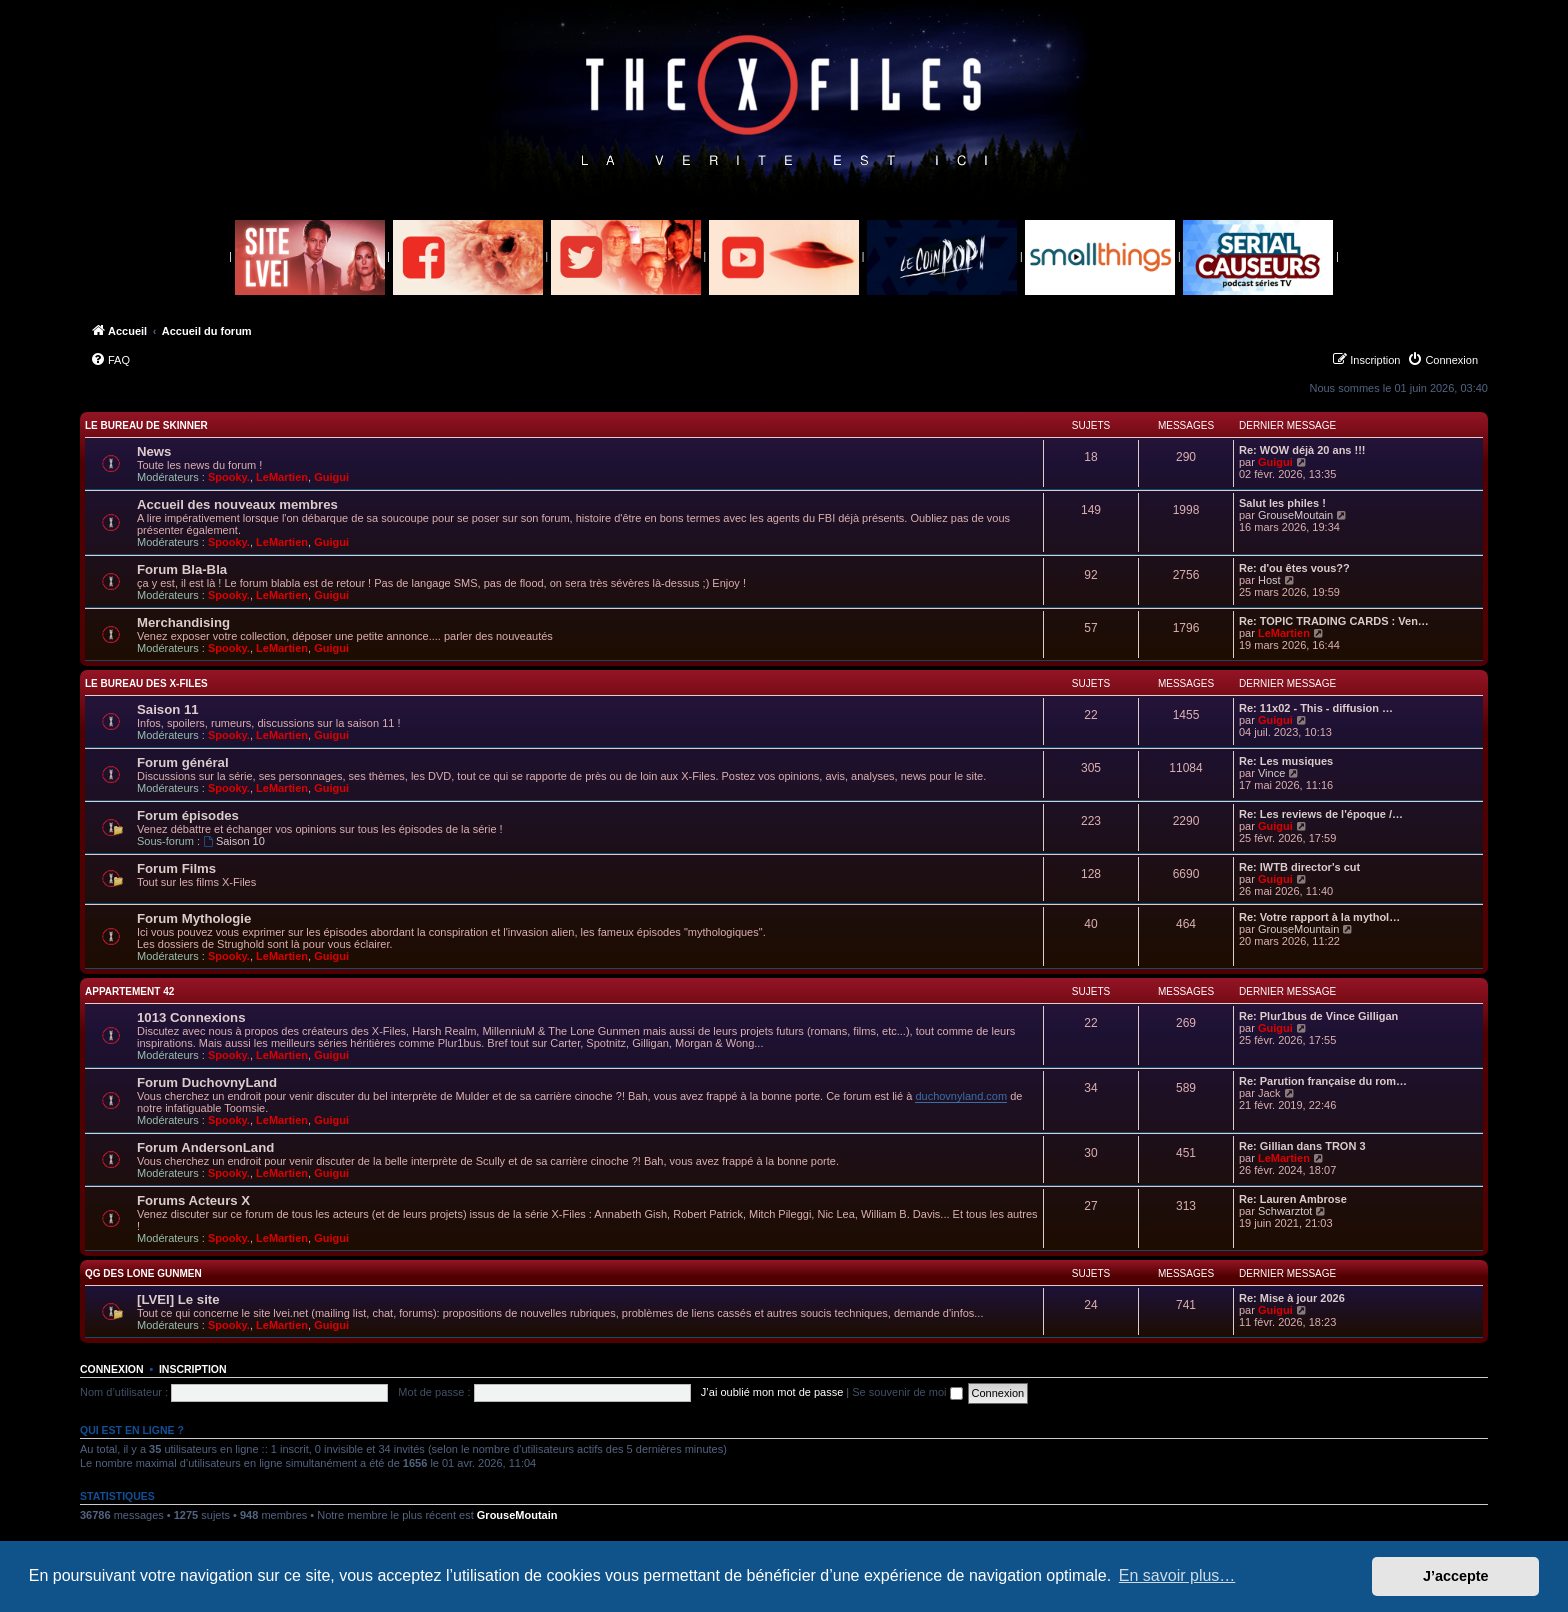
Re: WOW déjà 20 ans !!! (1302, 450)
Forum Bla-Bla (182, 569)
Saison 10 (234, 841)
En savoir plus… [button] (1177, 1575)
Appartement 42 (129, 991)
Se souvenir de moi (907, 1392)
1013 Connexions (191, 1017)
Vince (1271, 773)
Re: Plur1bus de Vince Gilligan (1318, 1016)
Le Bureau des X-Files (146, 683)
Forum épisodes (188, 815)
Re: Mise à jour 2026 (1292, 1298)
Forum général (183, 762)
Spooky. (229, 477)
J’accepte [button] (1456, 1576)
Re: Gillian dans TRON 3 (1302, 1146)
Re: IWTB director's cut (1299, 867)
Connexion (112, 1369)
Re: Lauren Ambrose (1293, 1199)
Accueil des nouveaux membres (237, 504)
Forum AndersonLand (205, 1147)
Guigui (331, 477)
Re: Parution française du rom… (1323, 1081)
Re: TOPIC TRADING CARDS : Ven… (1334, 621)
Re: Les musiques (1286, 761)
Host (1269, 580)
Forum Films (176, 868)
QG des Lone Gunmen (143, 1273)
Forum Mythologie (194, 918)
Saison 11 (168, 709)
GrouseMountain (1298, 929)
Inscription (193, 1369)
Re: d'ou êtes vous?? (1294, 568)
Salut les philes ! (1282, 503)
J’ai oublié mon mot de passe (772, 1392)
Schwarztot (1285, 1211)
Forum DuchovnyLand (207, 1082)
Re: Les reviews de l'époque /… (1321, 814)
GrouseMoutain (1295, 515)
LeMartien (282, 477)
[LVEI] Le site (178, 1299)
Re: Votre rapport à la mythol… (1319, 917)
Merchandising (183, 622)
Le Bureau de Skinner (146, 425)
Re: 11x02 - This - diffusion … (1316, 708)
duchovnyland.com (961, 1096)
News (154, 451)
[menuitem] (110, 360)
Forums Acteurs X (193, 1200)
